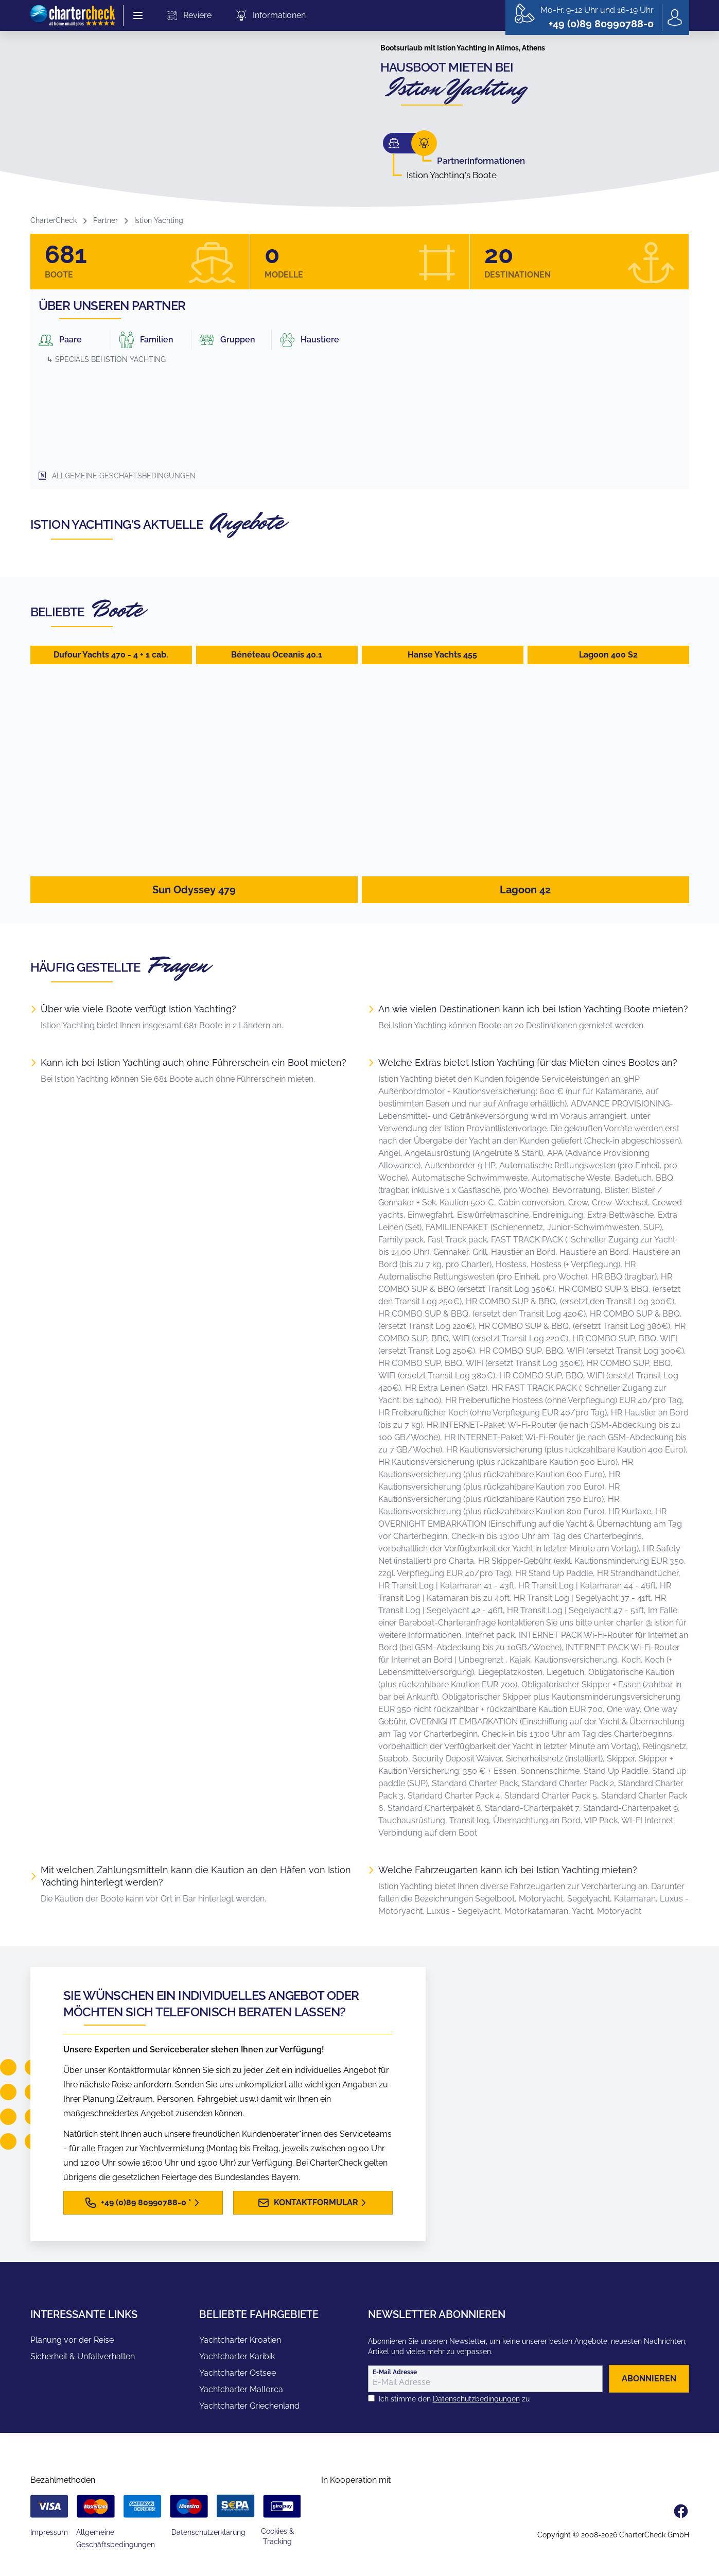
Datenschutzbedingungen (476, 2399)
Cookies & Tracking (277, 2536)
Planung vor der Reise (72, 2340)
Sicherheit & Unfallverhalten (82, 2356)
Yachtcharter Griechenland (249, 2406)
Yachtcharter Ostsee (237, 2373)
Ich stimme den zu (454, 2399)
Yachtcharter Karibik (237, 2356)
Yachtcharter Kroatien (240, 2340)
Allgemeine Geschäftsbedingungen (124, 476)
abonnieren (649, 2378)
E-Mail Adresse (395, 2372)
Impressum (49, 2532)
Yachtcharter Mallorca (241, 2389)
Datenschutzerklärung (208, 2532)
